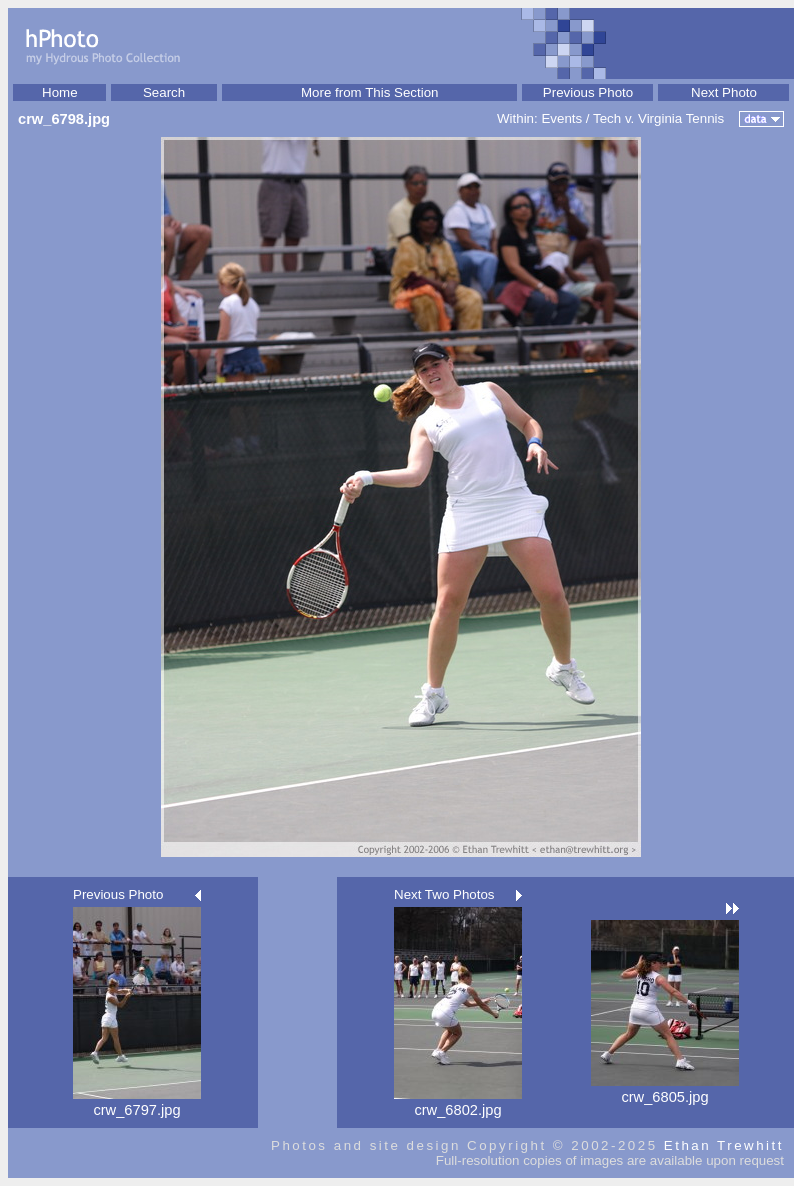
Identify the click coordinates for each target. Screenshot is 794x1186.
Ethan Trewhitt (724, 1145)
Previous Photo (588, 92)
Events (561, 118)
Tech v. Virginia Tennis (658, 118)
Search (164, 92)
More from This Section (370, 92)
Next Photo (724, 92)
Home (60, 92)
